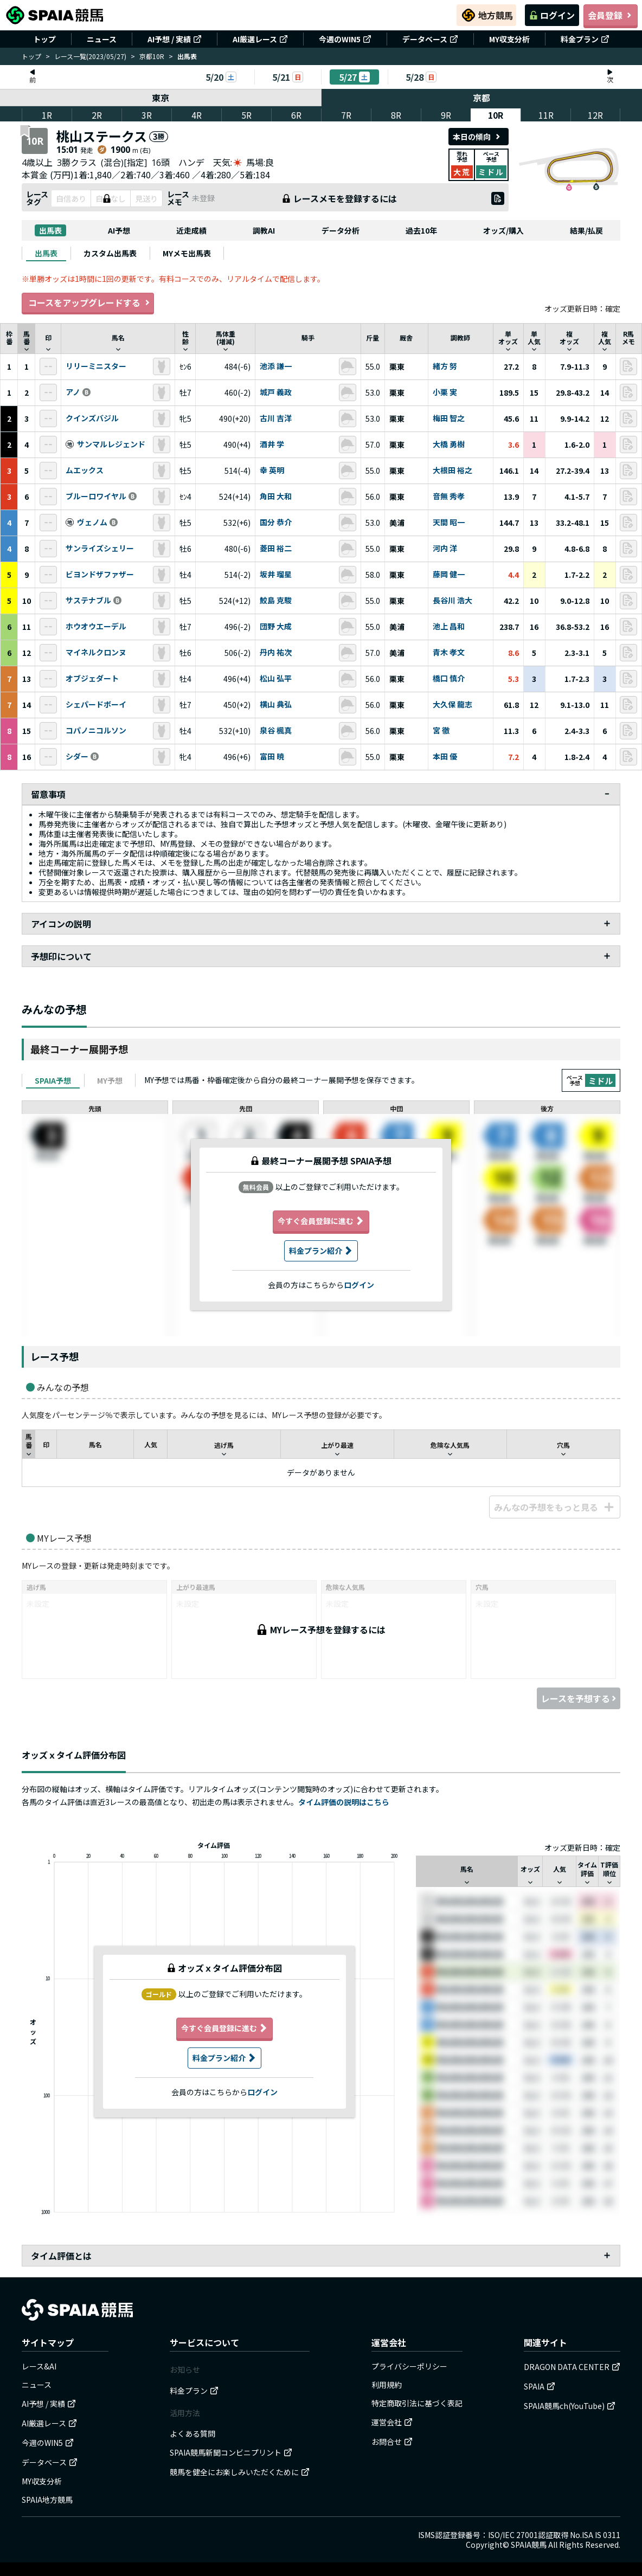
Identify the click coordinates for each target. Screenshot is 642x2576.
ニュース (102, 39)
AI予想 (119, 230)
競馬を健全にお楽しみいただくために (240, 2472)
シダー (77, 757)
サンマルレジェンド (111, 444)
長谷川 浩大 (452, 601)
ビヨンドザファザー (100, 574)
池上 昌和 (449, 627)
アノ (73, 392)
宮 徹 (441, 731)
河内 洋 (445, 548)
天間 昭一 (449, 522)
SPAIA (539, 2386)
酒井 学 (272, 444)
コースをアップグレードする (87, 302)
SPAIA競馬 (529, 2544)
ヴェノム (92, 522)
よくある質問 (192, 2433)
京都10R (151, 56)
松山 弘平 (276, 679)
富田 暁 (272, 757)
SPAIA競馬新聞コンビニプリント (231, 2452)
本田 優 (445, 757)
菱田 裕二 (276, 548)
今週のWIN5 (345, 39)
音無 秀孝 (449, 496)
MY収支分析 (509, 39)
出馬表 (50, 230)
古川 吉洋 (276, 418)
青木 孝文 (449, 653)
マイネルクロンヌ (96, 653)
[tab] (46, 253)
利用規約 (386, 2384)
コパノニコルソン (96, 731)
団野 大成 (276, 627)
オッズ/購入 (503, 230)
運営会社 (392, 2422)
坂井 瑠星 (276, 574)
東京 (160, 97)
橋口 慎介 (449, 679)
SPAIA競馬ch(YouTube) (569, 2405)
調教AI (263, 230)
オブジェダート (92, 679)
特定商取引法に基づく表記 (417, 2403)
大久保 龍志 (452, 705)
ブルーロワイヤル (96, 496)
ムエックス (85, 470)
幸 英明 (272, 470)
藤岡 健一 (449, 574)
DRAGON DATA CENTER (572, 2366)
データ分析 (340, 230)
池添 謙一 (276, 366)
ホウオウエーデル (96, 627)
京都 (482, 97)
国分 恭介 (276, 522)
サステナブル (88, 601)
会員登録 (610, 15)
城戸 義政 (276, 392)
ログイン (552, 15)
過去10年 (421, 230)
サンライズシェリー (100, 548)
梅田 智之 (449, 418)
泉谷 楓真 (276, 731)
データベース (430, 39)
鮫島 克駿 (276, 601)
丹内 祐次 (276, 653)
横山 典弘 (276, 705)
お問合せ (392, 2441)
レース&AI (39, 2366)
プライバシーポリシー (409, 2366)
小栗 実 (445, 392)
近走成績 (191, 230)
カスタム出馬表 (110, 253)
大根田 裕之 (452, 470)
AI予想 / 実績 (174, 39)
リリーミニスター (96, 366)
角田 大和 (276, 496)
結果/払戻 (586, 230)
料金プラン (585, 39)
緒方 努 (445, 366)
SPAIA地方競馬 (47, 2499)
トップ (44, 39)
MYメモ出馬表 (187, 253)
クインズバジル (92, 418)
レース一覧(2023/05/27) (90, 56)
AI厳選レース (260, 39)
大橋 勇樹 (449, 444)
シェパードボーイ (96, 705)
